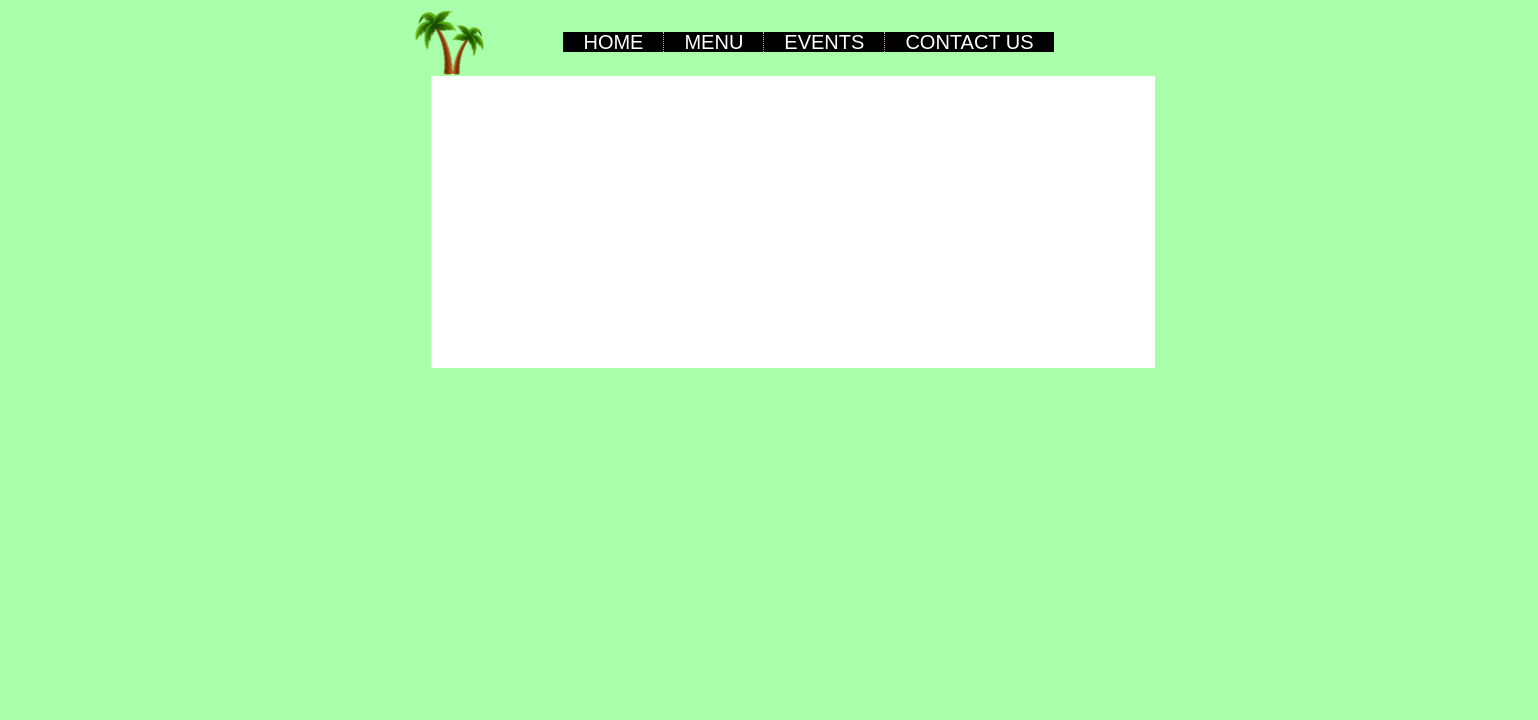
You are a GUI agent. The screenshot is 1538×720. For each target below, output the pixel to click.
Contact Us (969, 42)
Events (824, 42)
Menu (713, 42)
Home (613, 42)
